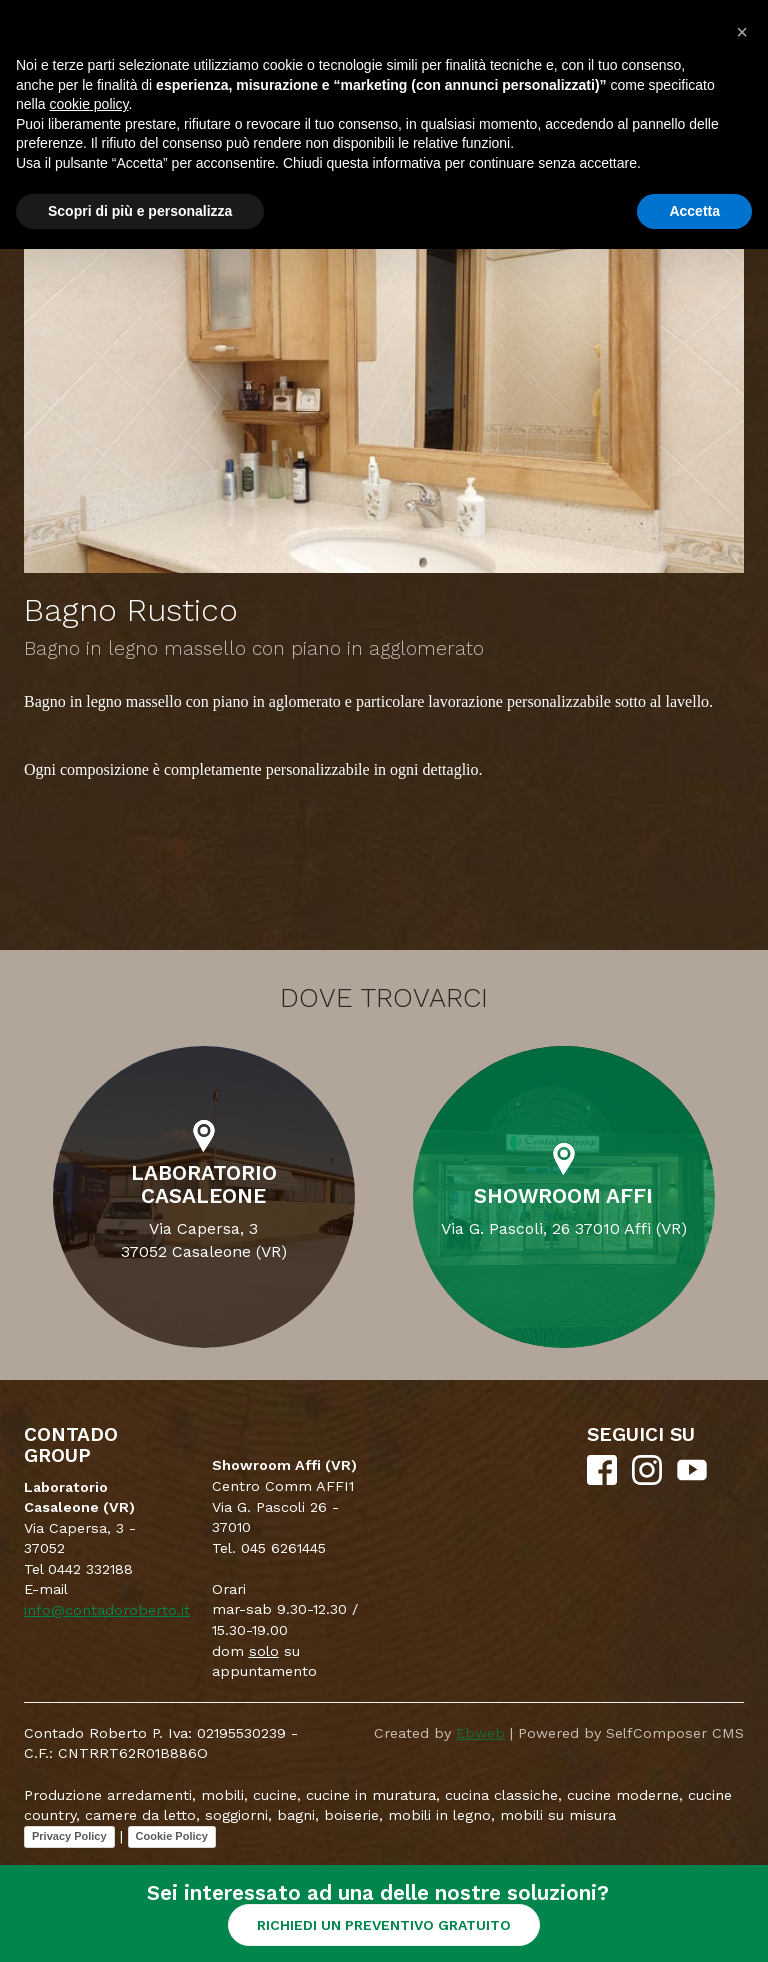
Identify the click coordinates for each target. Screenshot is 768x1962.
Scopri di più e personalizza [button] (140, 211)
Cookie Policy (172, 1836)
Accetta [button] (694, 211)
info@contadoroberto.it (107, 1610)
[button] (742, 32)
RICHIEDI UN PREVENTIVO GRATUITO (384, 1925)
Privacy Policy (69, 1836)
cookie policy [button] (88, 104)
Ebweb (480, 1733)
